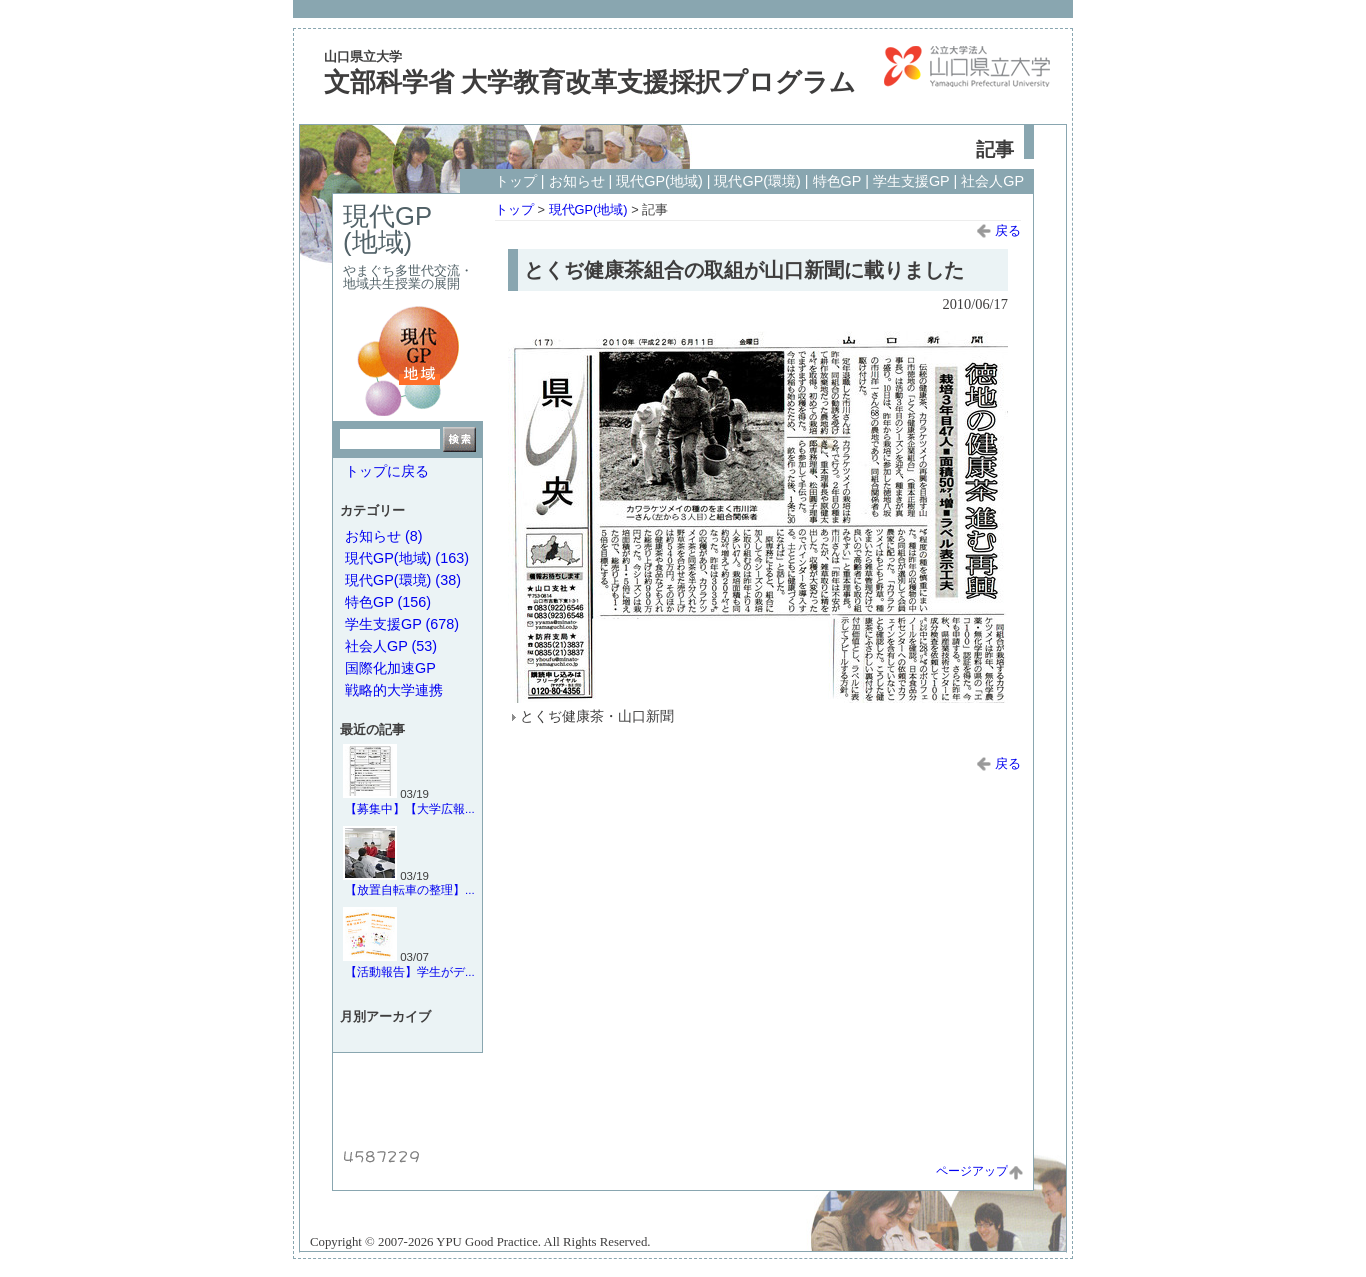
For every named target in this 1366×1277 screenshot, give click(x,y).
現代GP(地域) (659, 181)
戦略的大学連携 (394, 690)
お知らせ (577, 181)
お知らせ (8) (384, 536)
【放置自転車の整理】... (410, 890)
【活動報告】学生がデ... (410, 972)
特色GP (837, 181)
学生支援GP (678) (402, 624)
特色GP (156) (388, 602)
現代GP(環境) (757, 181)
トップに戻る (387, 471)
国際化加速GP (390, 668)
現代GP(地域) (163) (407, 558)
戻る (998, 230)
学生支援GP (911, 181)
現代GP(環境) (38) (403, 580)
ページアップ (979, 1171)
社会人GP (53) (391, 646)
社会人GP (992, 181)
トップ (516, 181)
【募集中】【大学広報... (410, 809)
